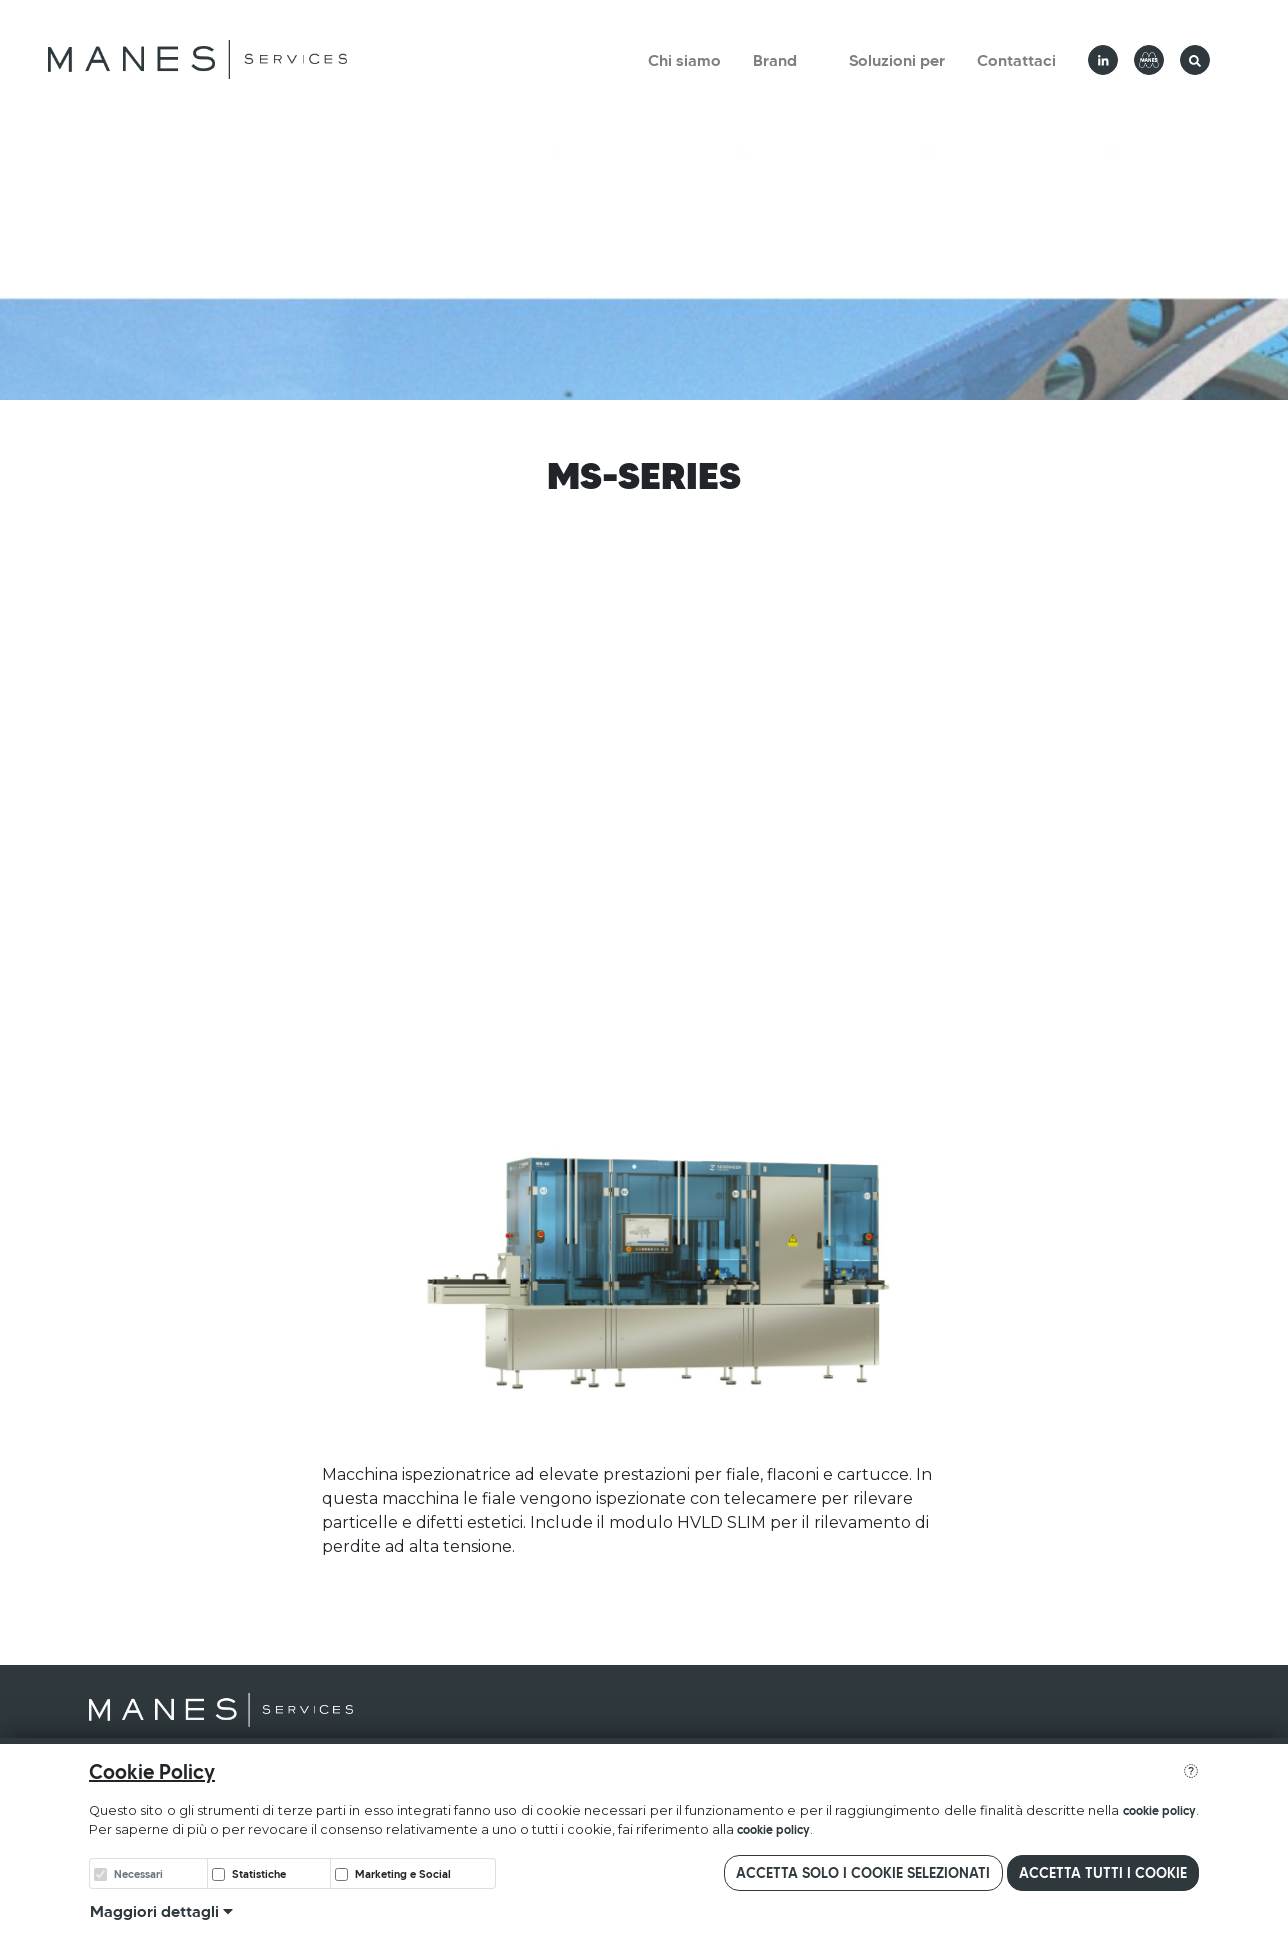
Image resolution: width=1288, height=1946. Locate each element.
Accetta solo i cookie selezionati (863, 1873)
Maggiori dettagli (161, 1911)
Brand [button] (775, 60)
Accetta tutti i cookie (1103, 1873)
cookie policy (1159, 1810)
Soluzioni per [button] (897, 60)
